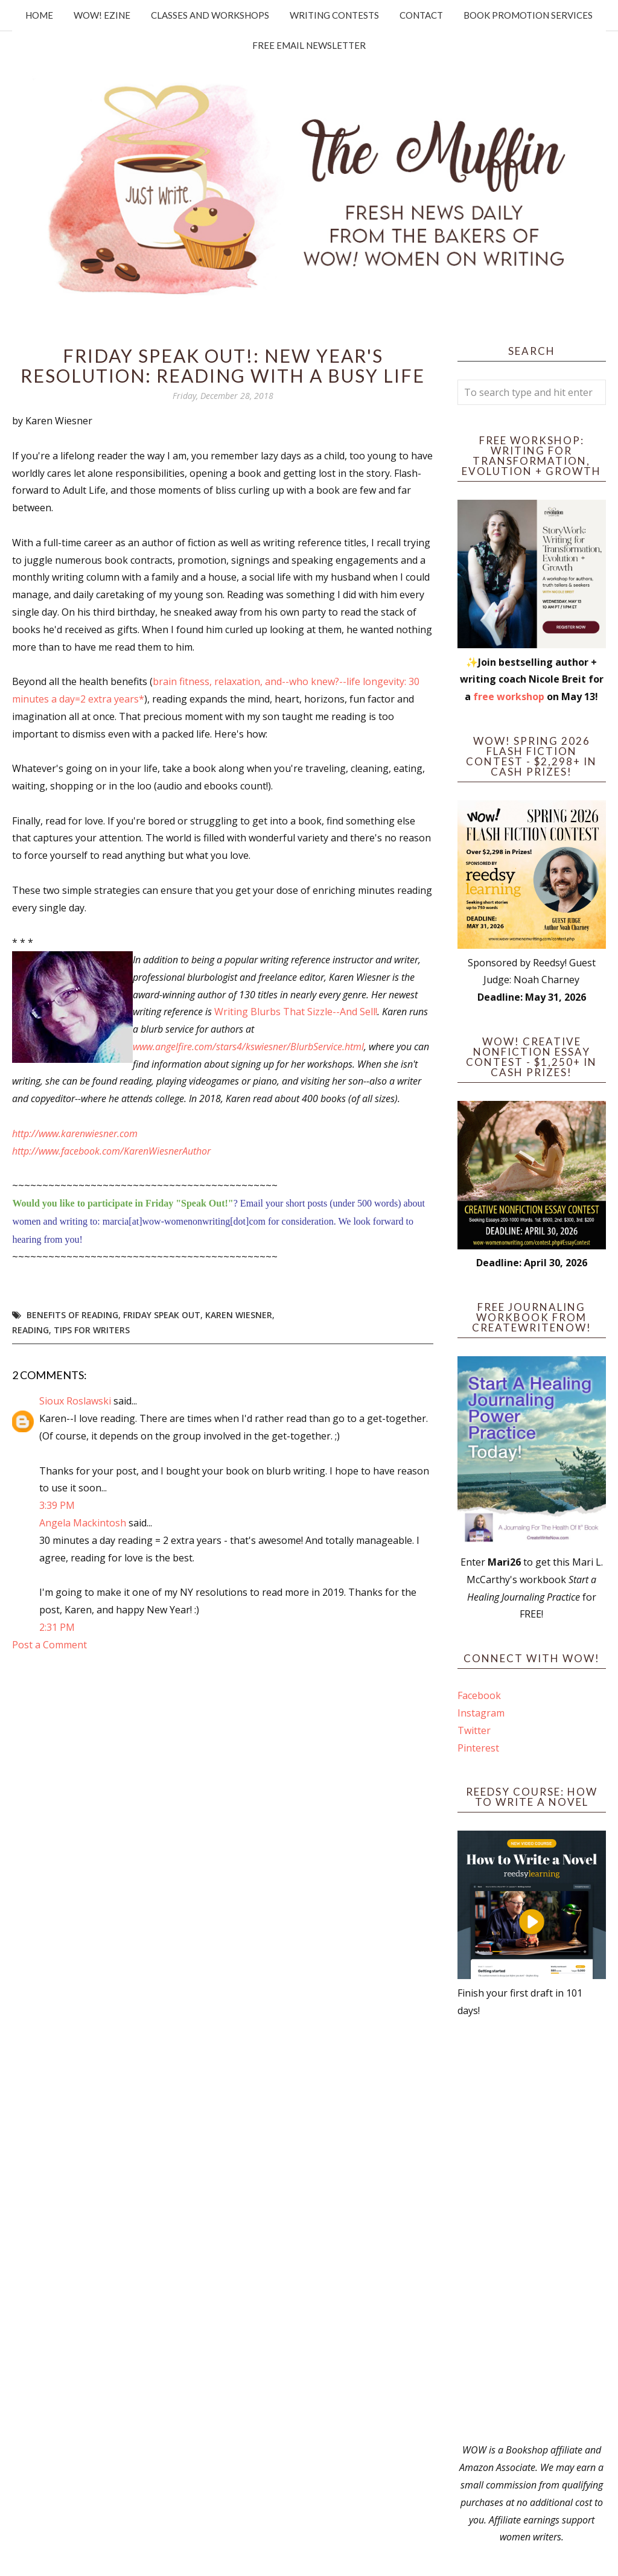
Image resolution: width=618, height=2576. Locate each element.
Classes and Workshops (210, 15)
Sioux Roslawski (75, 1401)
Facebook (479, 1695)
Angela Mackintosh (82, 1522)
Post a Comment (49, 1644)
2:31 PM (57, 1627)
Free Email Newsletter (309, 45)
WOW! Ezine (102, 15)
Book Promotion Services (528, 15)
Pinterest (478, 1748)
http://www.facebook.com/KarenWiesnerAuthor (111, 1151)
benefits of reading (72, 1315)
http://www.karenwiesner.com (75, 1133)
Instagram (481, 1713)
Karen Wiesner (238, 1315)
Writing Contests (334, 15)
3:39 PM (57, 1505)
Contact (421, 15)
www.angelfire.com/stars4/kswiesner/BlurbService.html (248, 1046)
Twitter (474, 1730)
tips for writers (92, 1330)
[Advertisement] (531, 2230)
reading (30, 1330)
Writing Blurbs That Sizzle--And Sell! (295, 1011)
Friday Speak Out (161, 1315)
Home (39, 15)
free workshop (508, 696)
